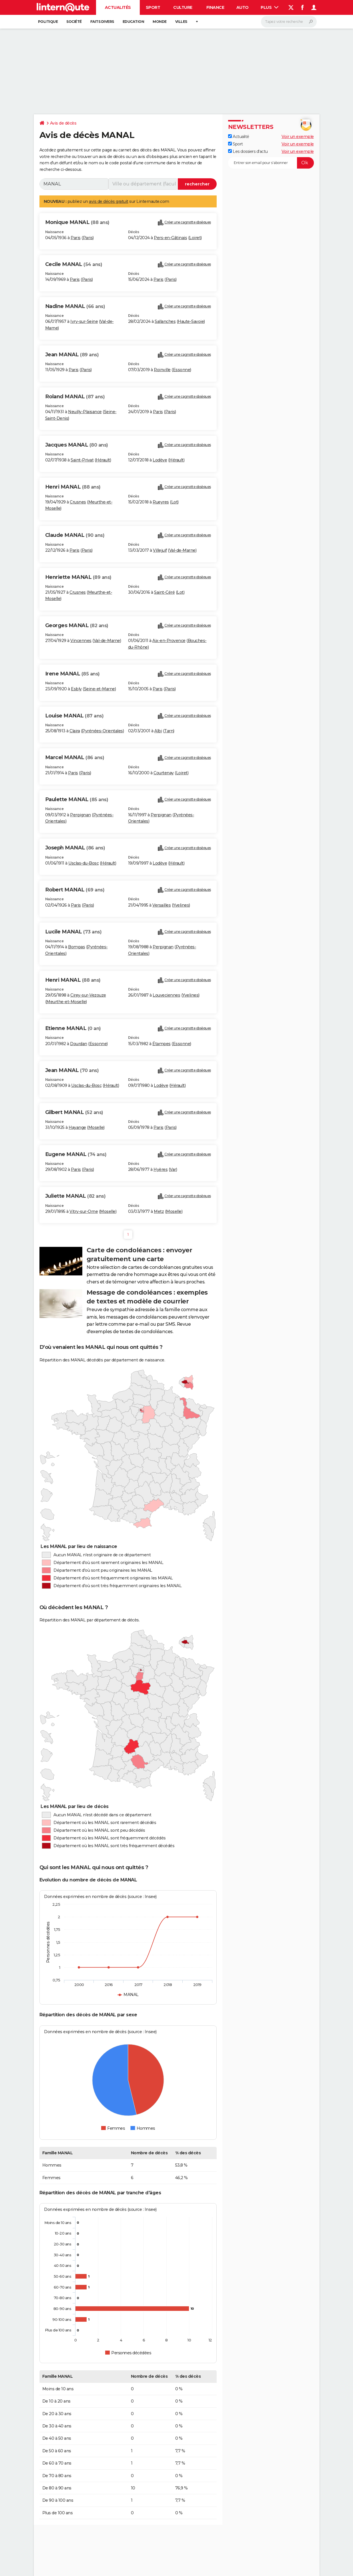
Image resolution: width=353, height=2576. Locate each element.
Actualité (238, 136)
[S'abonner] (271, 163)
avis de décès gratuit (108, 201)
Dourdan (78, 1043)
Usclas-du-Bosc (83, 863)
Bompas (76, 946)
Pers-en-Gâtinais (170, 237)
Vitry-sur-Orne (83, 1211)
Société (74, 21)
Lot (174, 502)
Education (133, 21)
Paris (76, 237)
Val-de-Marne (182, 550)
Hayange (77, 1127)
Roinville (162, 369)
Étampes (161, 1043)
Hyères (160, 1169)
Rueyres (161, 502)
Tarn (168, 730)
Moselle (96, 1127)
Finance (215, 7)
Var (173, 1169)
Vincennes (80, 640)
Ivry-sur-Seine (84, 321)
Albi (158, 730)
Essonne (181, 369)
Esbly (76, 688)
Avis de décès (63, 123)
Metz (159, 1211)
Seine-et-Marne (99, 688)
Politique (48, 21)
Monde (160, 21)
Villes (181, 21)
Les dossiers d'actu (248, 151)
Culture (182, 7)
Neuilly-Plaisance (85, 411)
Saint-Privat (82, 460)
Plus (269, 7)
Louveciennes (166, 995)
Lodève (160, 460)
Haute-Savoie (191, 321)
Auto (242, 7)
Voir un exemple (298, 136)
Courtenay (163, 772)
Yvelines (181, 905)
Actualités (118, 7)
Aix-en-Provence (169, 640)
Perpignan (80, 814)
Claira (74, 730)
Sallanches (165, 321)
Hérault (103, 460)
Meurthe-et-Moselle (66, 1001)
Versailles (161, 905)
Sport (153, 7)
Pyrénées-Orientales (102, 730)
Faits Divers (102, 21)
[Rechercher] (289, 21)
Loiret (195, 237)
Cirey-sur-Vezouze (88, 995)
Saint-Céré (164, 592)
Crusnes (78, 502)
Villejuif (160, 550)
